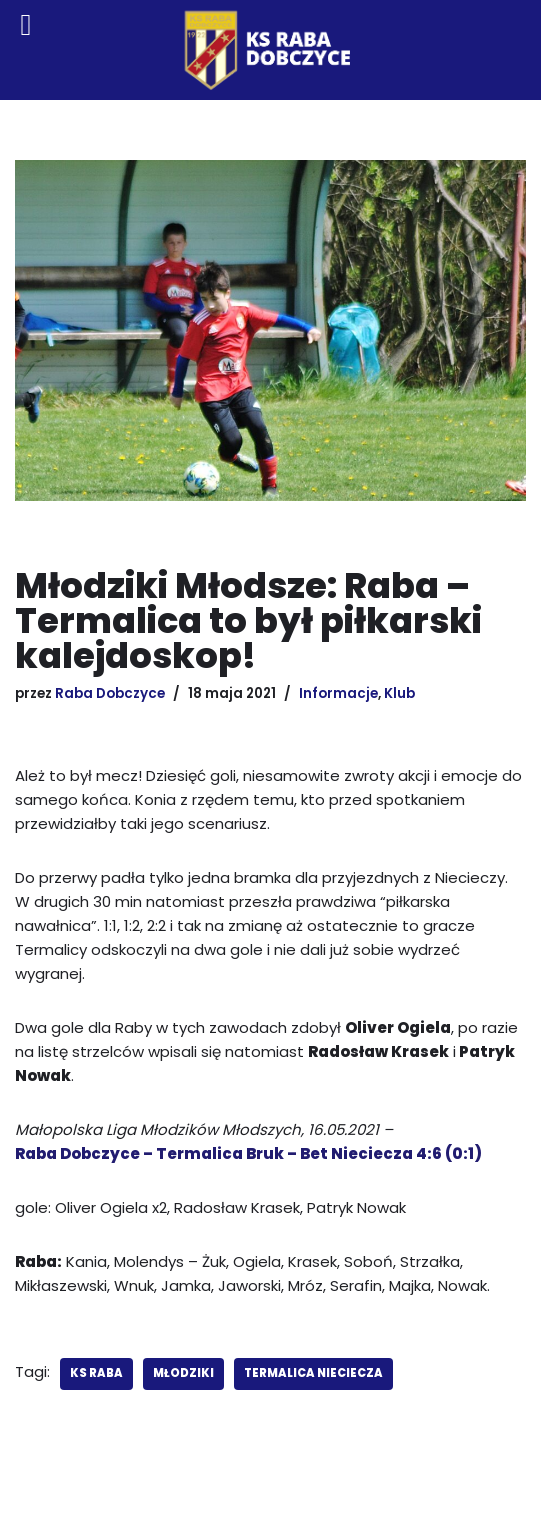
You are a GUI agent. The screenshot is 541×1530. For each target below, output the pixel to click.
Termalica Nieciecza (313, 1373)
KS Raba (96, 1373)
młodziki (183, 1373)
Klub (399, 693)
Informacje (338, 693)
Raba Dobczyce (110, 693)
